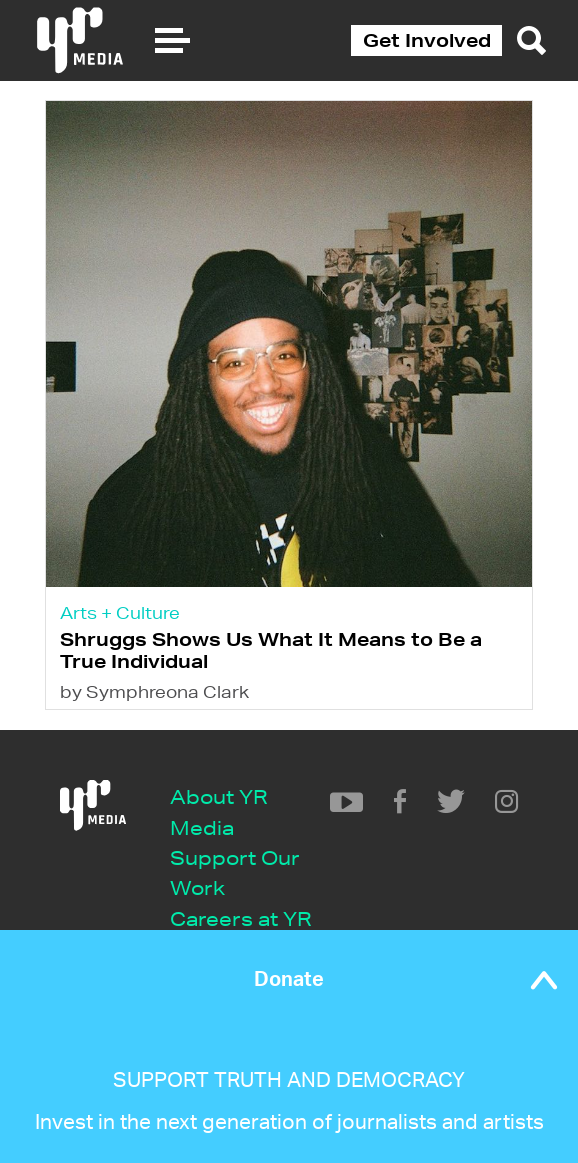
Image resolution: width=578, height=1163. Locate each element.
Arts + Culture (120, 612)
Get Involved (427, 40)
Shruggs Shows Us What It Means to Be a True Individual (271, 649)
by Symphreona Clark (154, 691)
